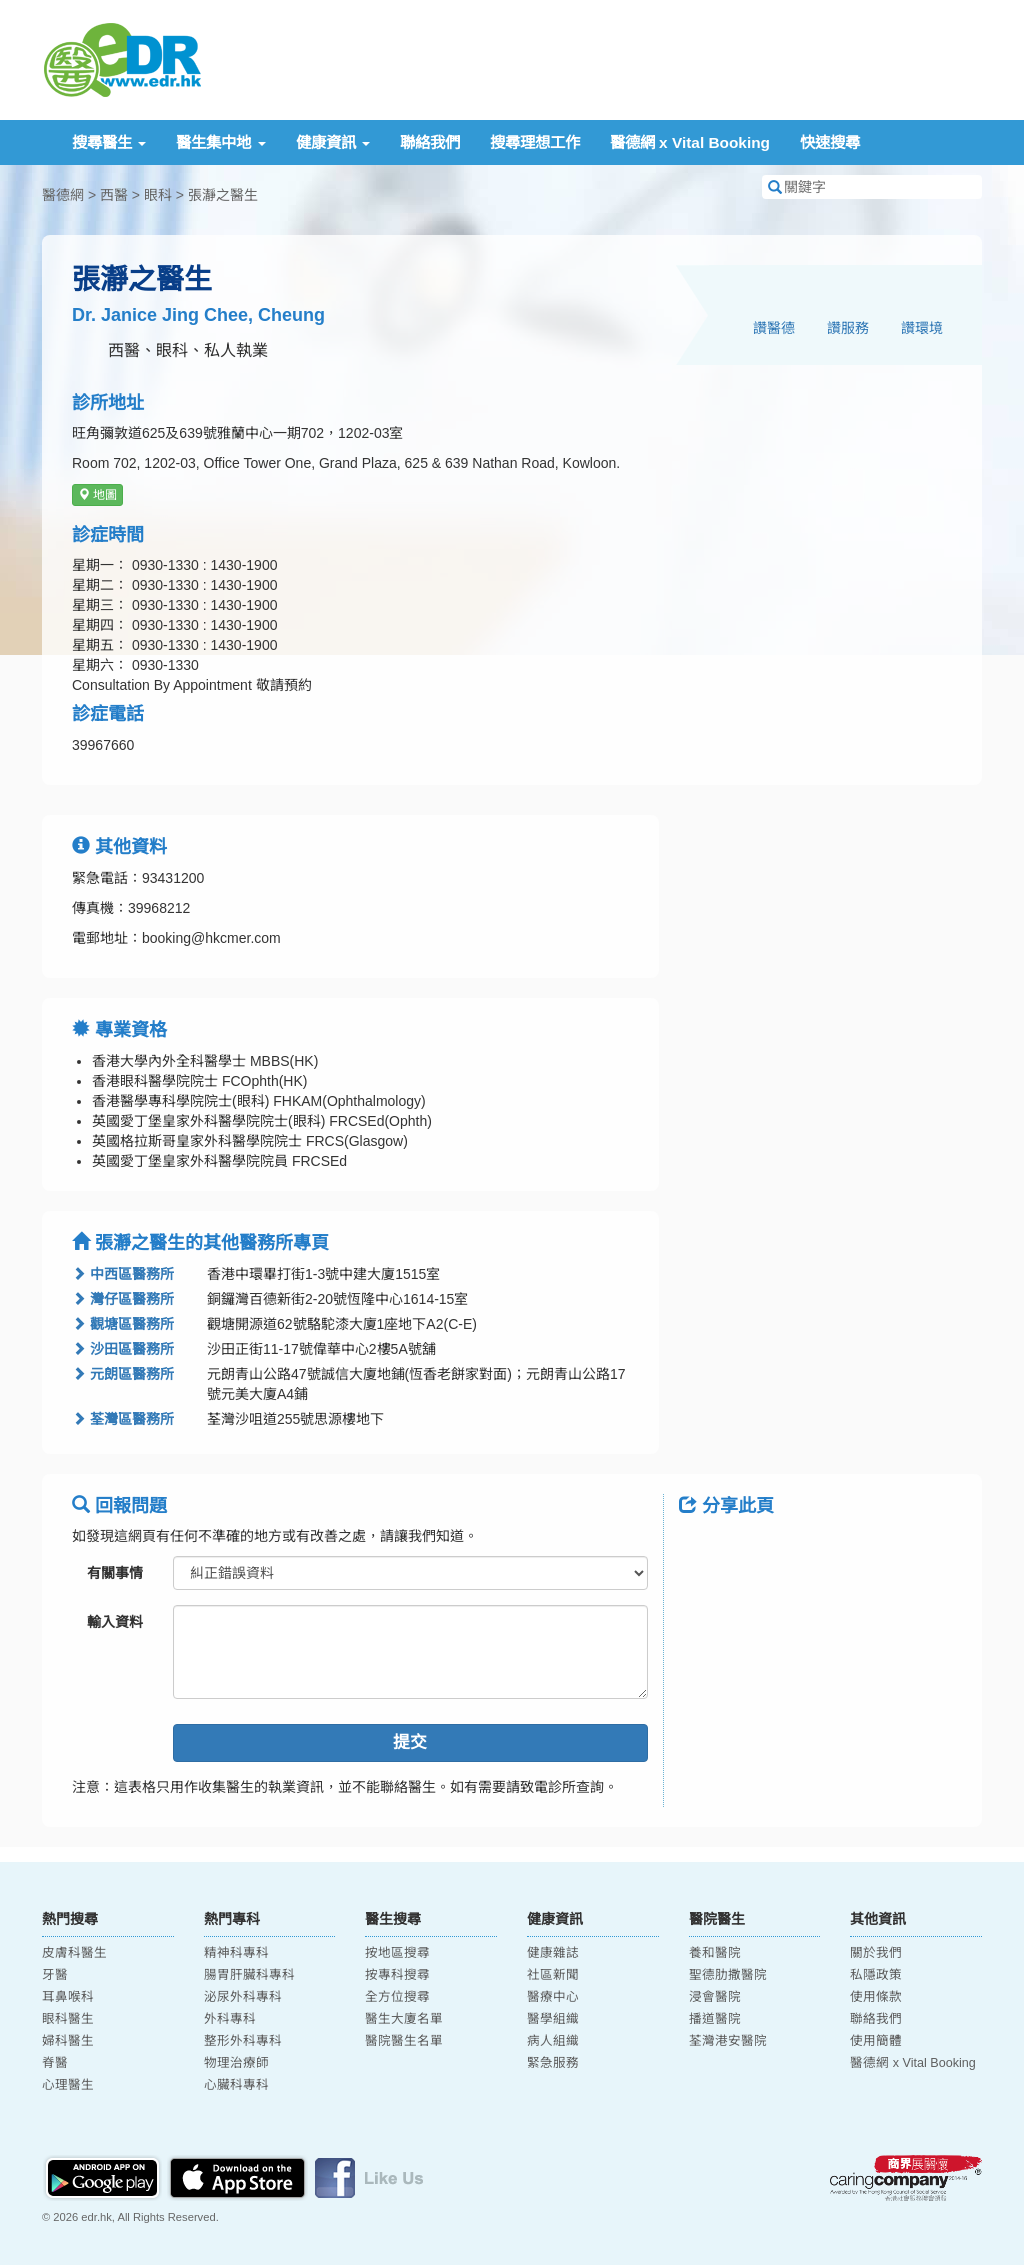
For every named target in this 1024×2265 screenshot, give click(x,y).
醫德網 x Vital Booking (690, 142)
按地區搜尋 (397, 1953)
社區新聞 (553, 1975)
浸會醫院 (715, 1997)
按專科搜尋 (397, 1975)
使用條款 (876, 1997)
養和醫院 (715, 1953)
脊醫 (55, 2063)
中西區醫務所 (123, 1274)
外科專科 (230, 2019)
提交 (410, 1742)
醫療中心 (553, 1997)
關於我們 (876, 1953)
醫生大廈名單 (404, 2019)
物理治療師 (236, 2063)
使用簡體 (876, 2041)
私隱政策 (876, 1975)
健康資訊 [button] (333, 142)
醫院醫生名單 (404, 2041)
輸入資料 (115, 1622)
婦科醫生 (68, 2041)
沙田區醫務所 (123, 1349)
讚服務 (848, 328)
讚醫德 (774, 328)
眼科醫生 (68, 2019)
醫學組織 (553, 2019)
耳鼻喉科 (68, 1997)
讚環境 (922, 328)
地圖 (97, 495)
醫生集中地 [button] (220, 142)
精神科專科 (236, 1953)
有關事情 (115, 1573)
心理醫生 (68, 2085)
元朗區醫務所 (123, 1374)
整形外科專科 (243, 2041)
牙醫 (55, 1975)
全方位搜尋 (397, 1997)
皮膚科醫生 (74, 1953)
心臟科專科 (236, 2085)
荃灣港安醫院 (728, 2041)
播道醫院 (715, 2019)
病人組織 (553, 2041)
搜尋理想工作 (535, 142)
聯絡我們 (430, 142)
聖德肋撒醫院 (728, 1975)
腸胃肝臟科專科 (249, 1975)
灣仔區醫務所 (123, 1299)
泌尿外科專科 (243, 1997)
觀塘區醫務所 (123, 1324)
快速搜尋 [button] (830, 142)
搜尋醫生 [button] (109, 142)
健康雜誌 (553, 1953)
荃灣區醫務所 (123, 1419)
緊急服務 (553, 2063)
